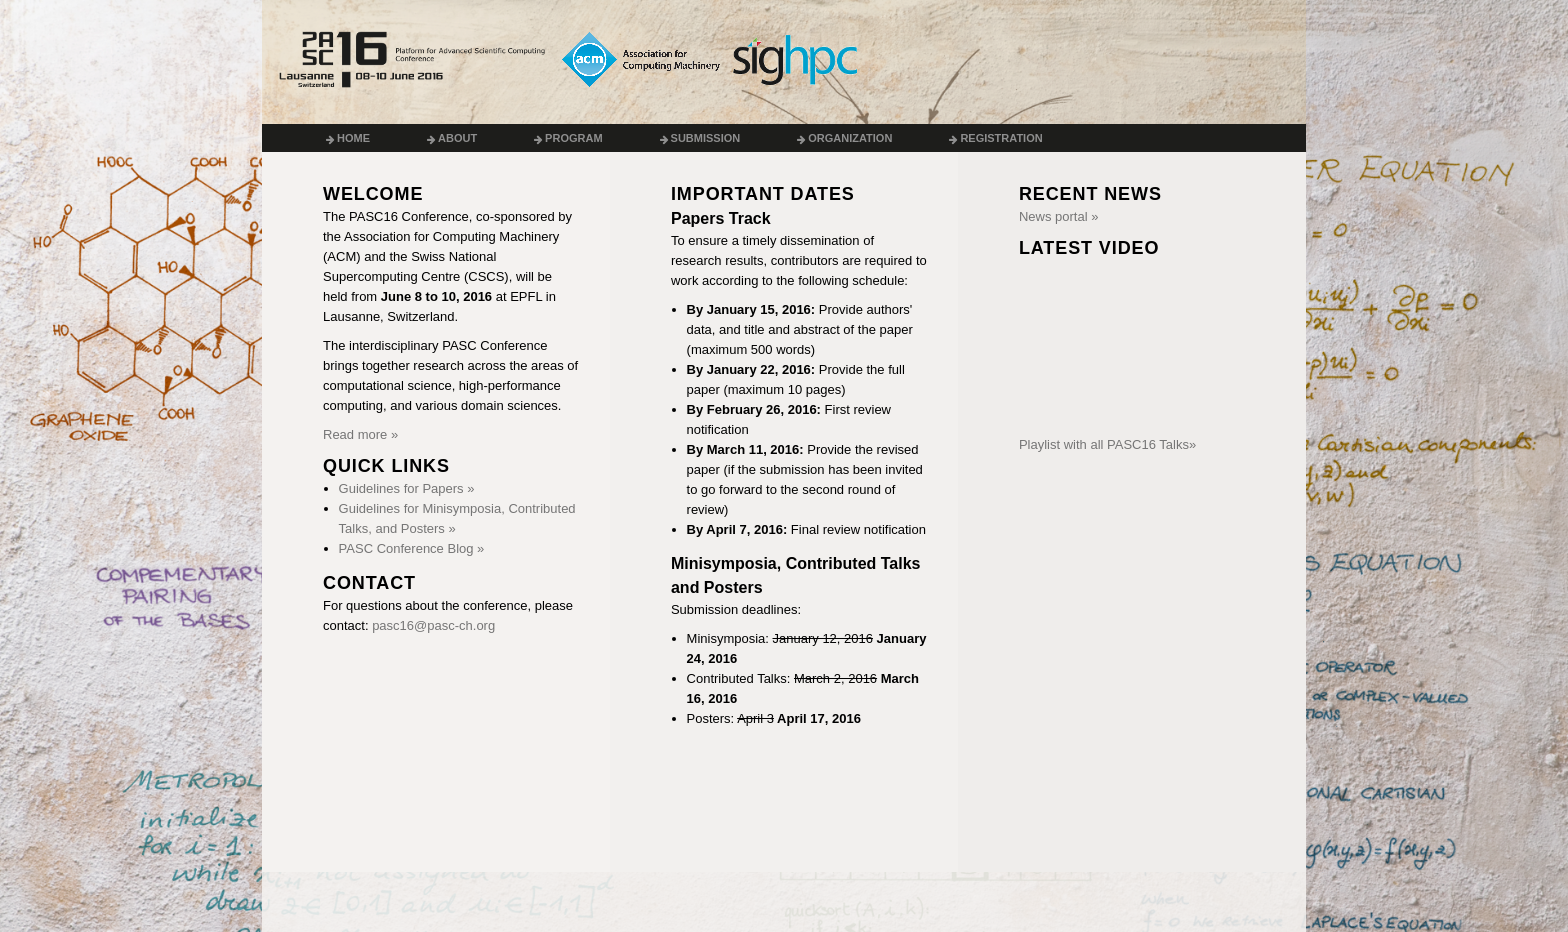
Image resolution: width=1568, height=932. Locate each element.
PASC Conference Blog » (412, 548)
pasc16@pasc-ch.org (433, 625)
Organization (844, 138)
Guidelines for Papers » (407, 488)
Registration (995, 138)
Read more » (360, 434)
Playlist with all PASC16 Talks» (1107, 444)
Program (568, 138)
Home (348, 138)
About (452, 138)
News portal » (1058, 216)
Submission (700, 138)
